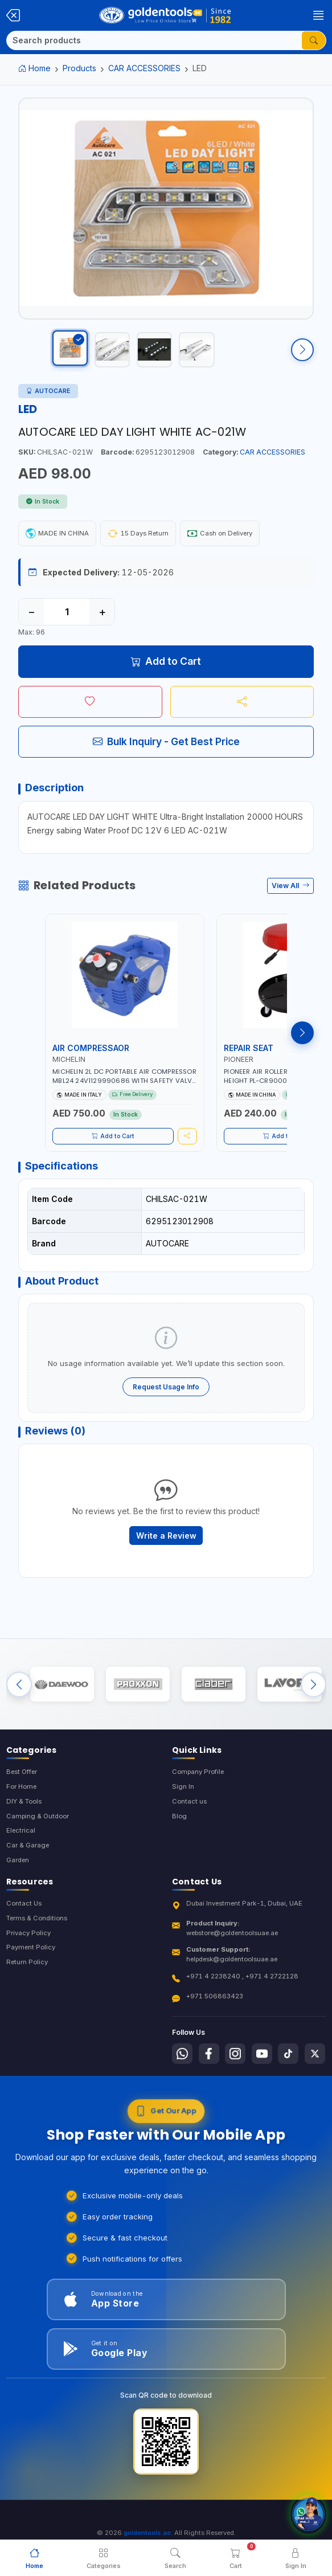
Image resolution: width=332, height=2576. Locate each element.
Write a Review (166, 1545)
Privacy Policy (28, 1948)
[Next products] (302, 1042)
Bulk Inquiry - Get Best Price (166, 752)
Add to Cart (166, 671)
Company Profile (198, 1786)
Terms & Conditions (36, 1933)
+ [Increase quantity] (102, 621)
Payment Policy (30, 1962)
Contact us (189, 1816)
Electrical (20, 1845)
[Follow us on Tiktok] (288, 2068)
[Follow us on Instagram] (235, 2068)
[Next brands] (313, 1697)
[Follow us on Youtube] (262, 2068)
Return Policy (27, 1977)
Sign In (183, 1801)
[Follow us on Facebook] (209, 2068)
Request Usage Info (166, 1396)
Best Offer (21, 1786)
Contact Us (24, 1918)
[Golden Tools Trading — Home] (165, 15)
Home (34, 68)
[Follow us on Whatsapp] (182, 2068)
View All (291, 896)
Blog (179, 1831)
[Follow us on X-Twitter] (315, 2068)
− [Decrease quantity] (31, 621)
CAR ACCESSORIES (144, 68)
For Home (21, 1801)
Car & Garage (27, 1860)
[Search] (154, 40)
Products (79, 68)
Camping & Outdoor (37, 1831)
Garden (17, 1875)
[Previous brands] (19, 1697)
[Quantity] (66, 621)
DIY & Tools (24, 1816)
